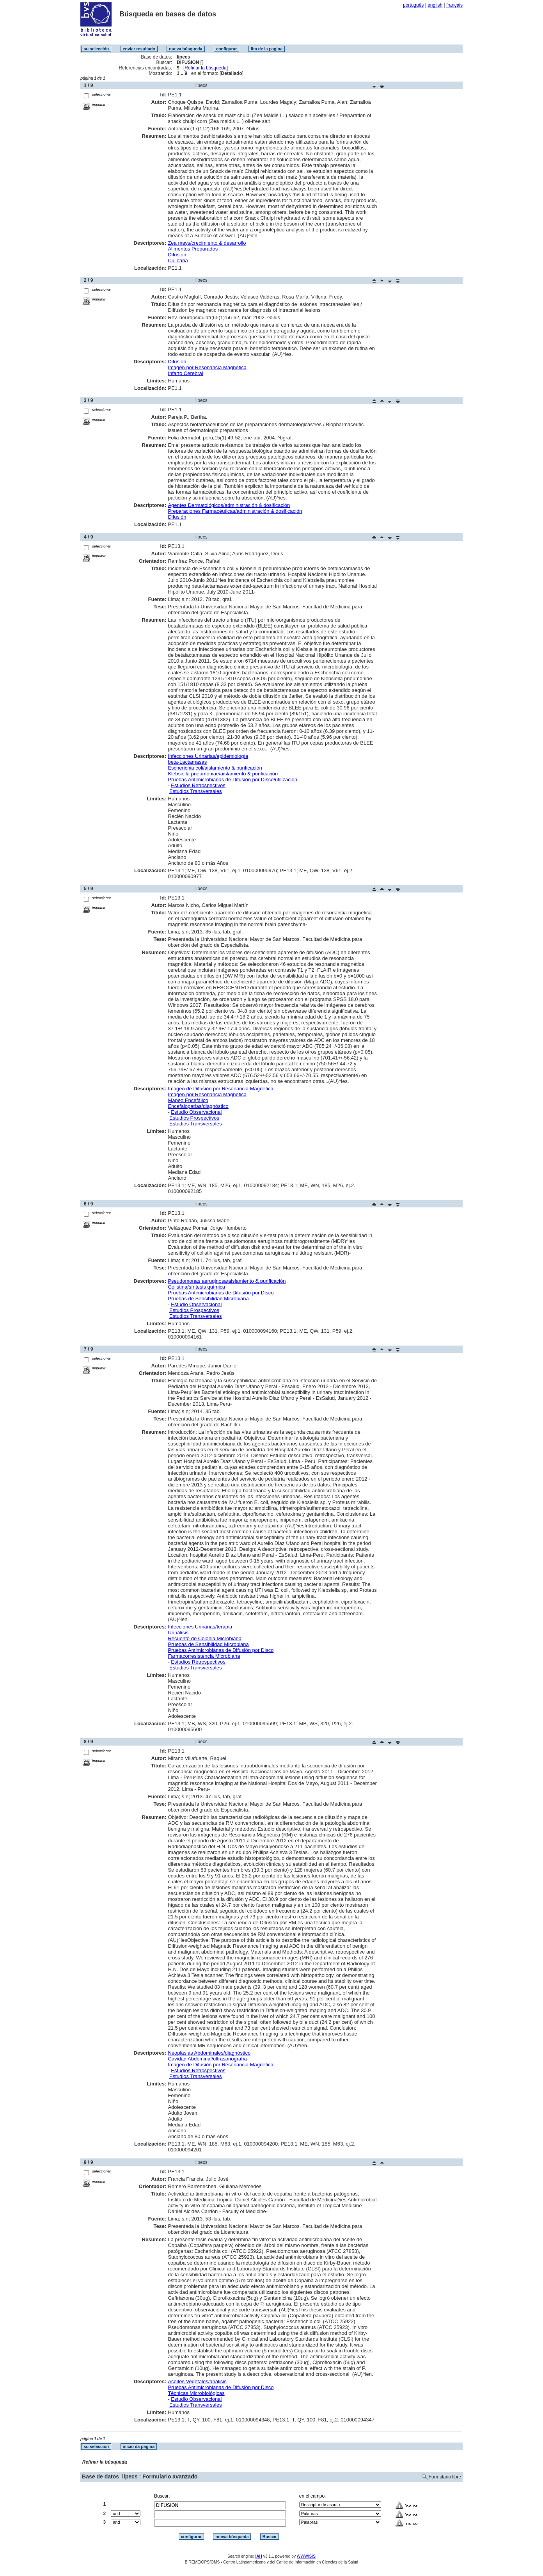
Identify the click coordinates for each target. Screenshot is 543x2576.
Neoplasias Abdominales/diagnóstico (209, 2053)
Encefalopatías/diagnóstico (198, 1106)
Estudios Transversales (195, 791)
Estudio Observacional (196, 1112)
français (454, 5)
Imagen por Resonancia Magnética (207, 367)
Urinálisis (178, 1633)
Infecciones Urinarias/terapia (200, 1627)
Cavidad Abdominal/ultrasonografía (207, 2059)
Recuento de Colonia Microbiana (204, 1638)
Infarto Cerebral (185, 373)
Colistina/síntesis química (196, 1287)
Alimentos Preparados (193, 249)
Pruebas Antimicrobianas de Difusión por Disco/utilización (232, 779)
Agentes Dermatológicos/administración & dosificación (229, 505)
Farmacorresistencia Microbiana (204, 1656)
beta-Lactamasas (187, 762)
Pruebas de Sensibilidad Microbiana (208, 1298)
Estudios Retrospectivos (198, 785)
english (435, 5)
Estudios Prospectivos (194, 1118)
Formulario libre (445, 2477)
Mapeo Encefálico (188, 1100)
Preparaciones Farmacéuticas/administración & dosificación (235, 511)
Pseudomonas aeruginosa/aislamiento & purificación (227, 1281)
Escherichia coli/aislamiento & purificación (215, 768)
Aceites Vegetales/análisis (197, 2381)
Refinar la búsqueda (205, 68)
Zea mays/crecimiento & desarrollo (207, 243)
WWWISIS (306, 2556)
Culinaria (178, 260)
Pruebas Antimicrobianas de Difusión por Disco (220, 1293)
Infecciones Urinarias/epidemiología (208, 756)
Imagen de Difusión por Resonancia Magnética (220, 1089)
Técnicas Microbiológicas (196, 2393)
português (413, 5)
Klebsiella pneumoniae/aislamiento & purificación (223, 774)
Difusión (177, 255)
